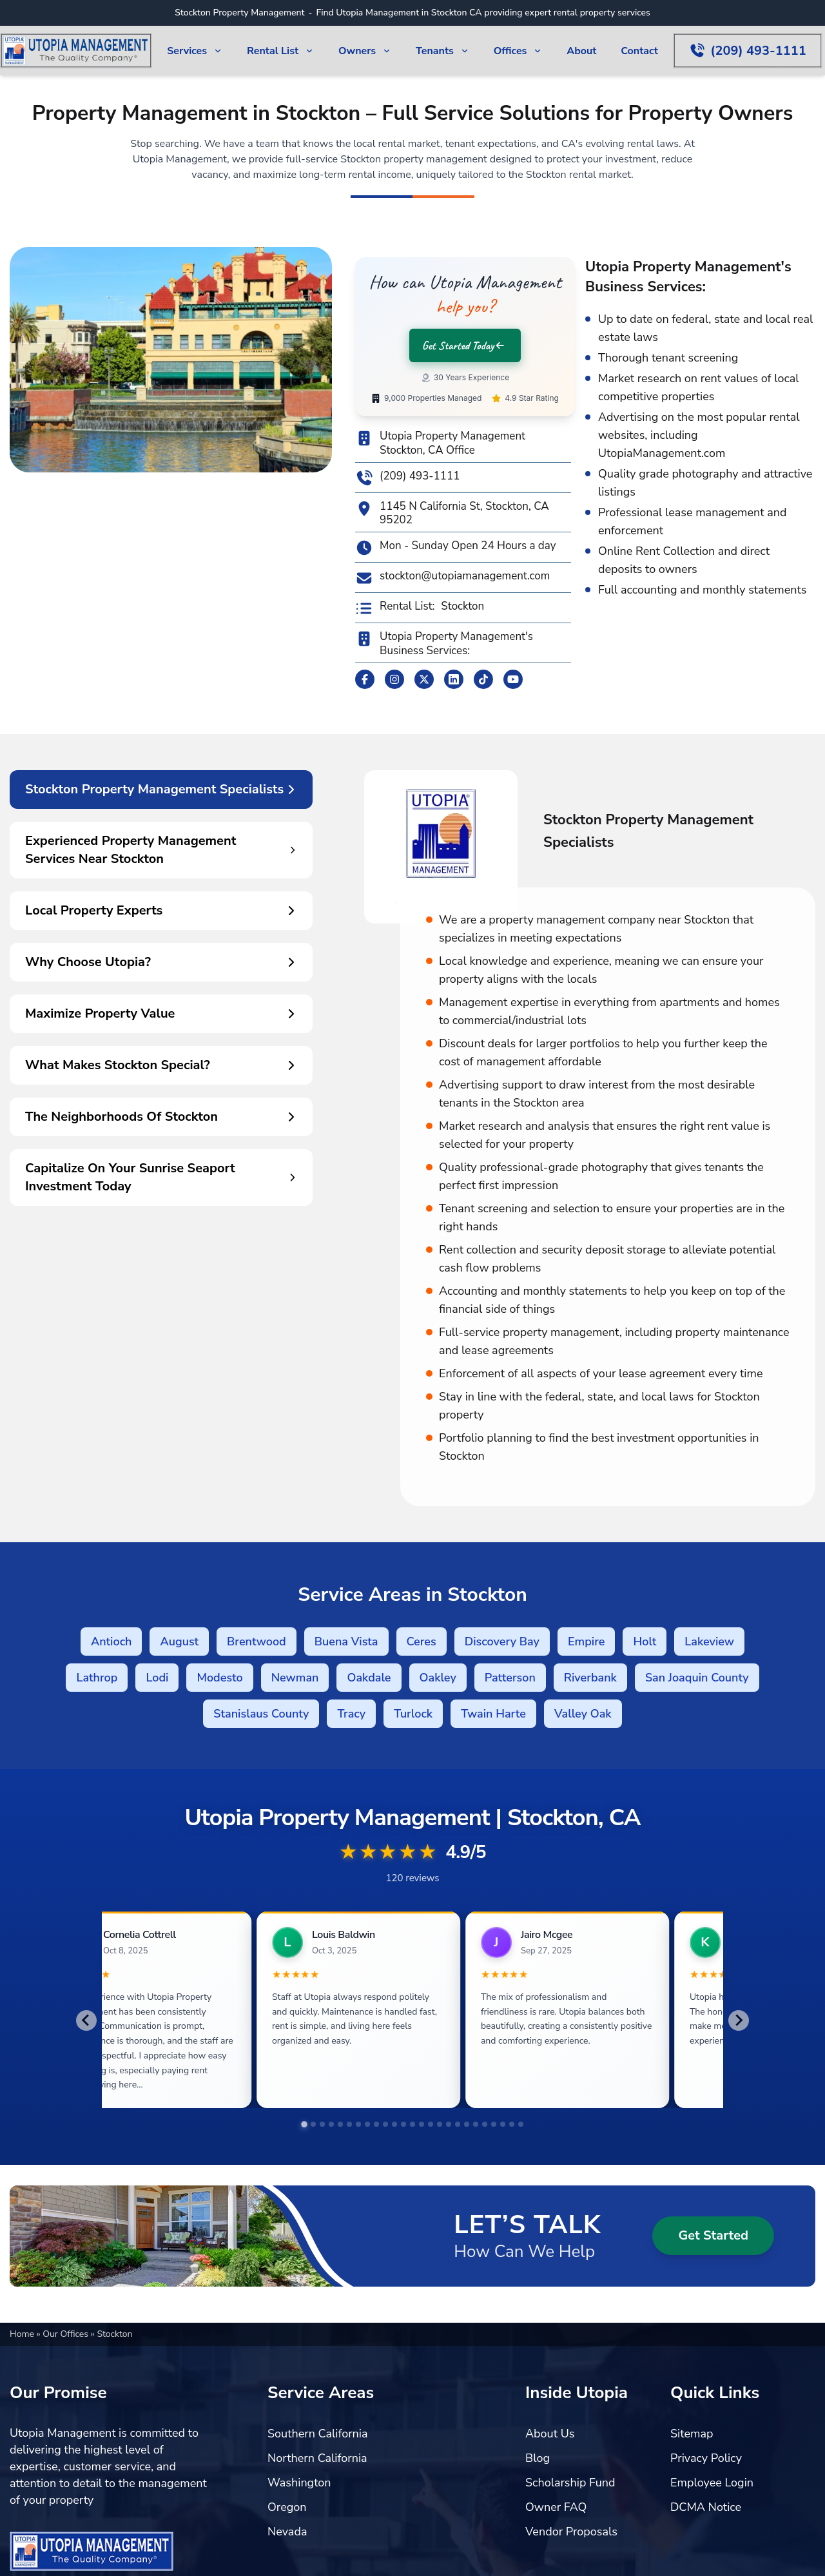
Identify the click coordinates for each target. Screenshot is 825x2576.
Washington (299, 2482)
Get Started (713, 2235)
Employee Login (711, 2482)
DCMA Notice (705, 2507)
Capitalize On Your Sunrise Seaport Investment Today (161, 1177)
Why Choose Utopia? (161, 962)
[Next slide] (738, 2020)
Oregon (287, 2507)
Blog (537, 2458)
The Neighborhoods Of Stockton (161, 1116)
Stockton (462, 606)
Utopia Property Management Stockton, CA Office (440, 443)
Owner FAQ (556, 2507)
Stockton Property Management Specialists (161, 789)
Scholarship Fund (570, 2482)
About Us (549, 2433)
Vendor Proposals (571, 2531)
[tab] (304, 2124)
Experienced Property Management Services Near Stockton (161, 849)
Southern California (317, 2433)
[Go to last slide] (86, 2020)
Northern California (317, 2458)
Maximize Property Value (161, 1013)
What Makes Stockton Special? (161, 1065)
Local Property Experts (161, 910)
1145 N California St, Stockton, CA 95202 (452, 513)
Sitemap (691, 2433)
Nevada (287, 2531)
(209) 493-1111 (407, 478)
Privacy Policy (706, 2458)
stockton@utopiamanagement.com (452, 578)
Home (23, 2334)
